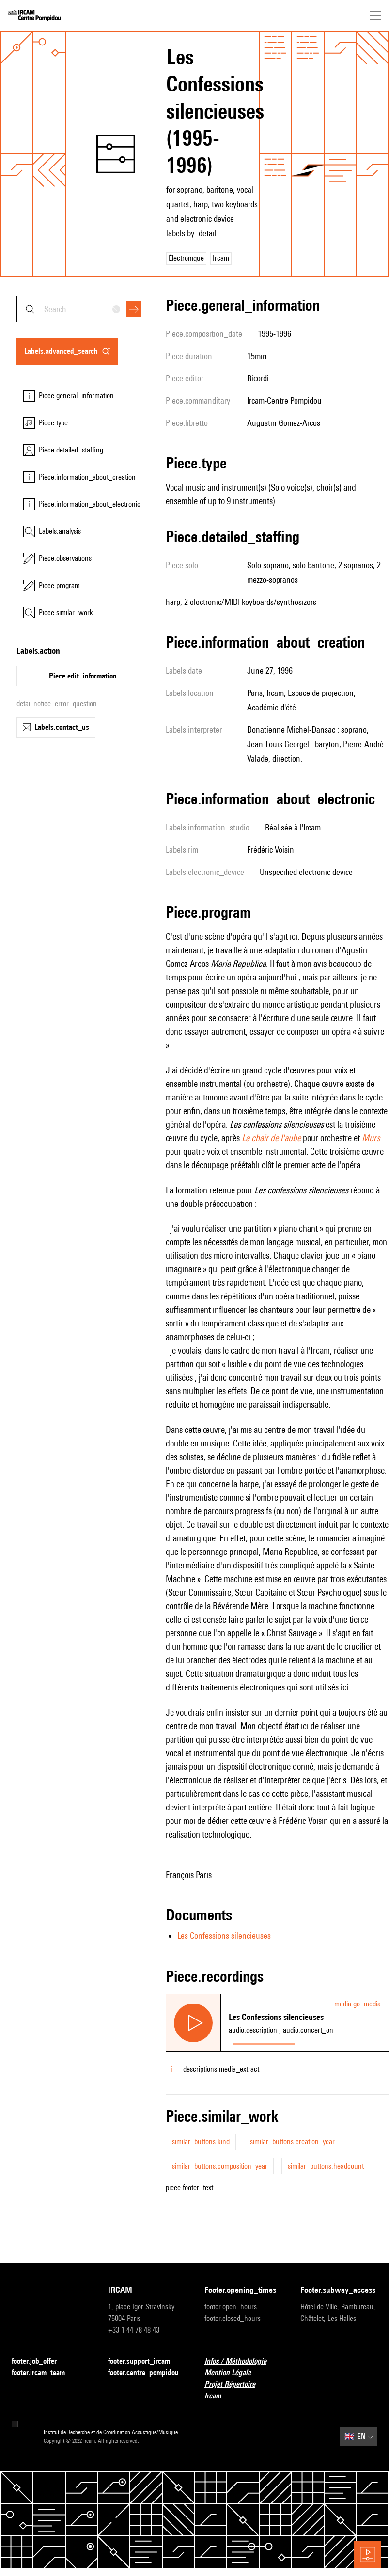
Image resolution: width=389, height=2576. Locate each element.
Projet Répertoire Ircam (242, 2390)
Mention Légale (233, 2373)
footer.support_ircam (145, 2361)
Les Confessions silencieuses (224, 1935)
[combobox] (82, 309)
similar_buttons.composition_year (219, 2165)
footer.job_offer (40, 2361)
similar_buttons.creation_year (292, 2141)
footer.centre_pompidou (146, 2373)
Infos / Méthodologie (241, 2361)
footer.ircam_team (44, 2373)
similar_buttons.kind (201, 2141)
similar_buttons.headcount (326, 2165)
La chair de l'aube (271, 1137)
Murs (371, 1137)
